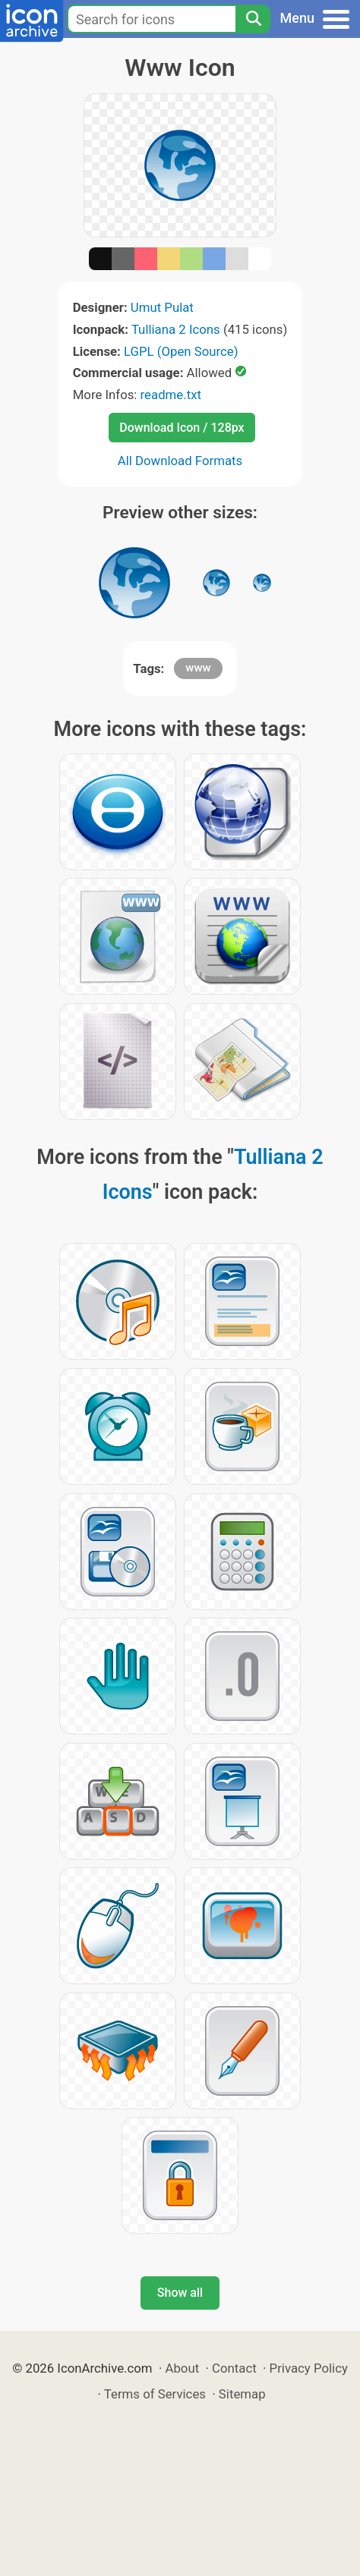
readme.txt (171, 394)
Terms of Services (155, 2393)
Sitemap (242, 2393)
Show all (180, 2292)
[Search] (252, 19)
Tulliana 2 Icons (175, 329)
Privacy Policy (309, 2368)
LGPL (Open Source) (181, 351)
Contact (234, 2368)
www (197, 668)
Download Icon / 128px (181, 427)
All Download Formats (180, 460)
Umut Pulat (162, 307)
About (182, 2368)
